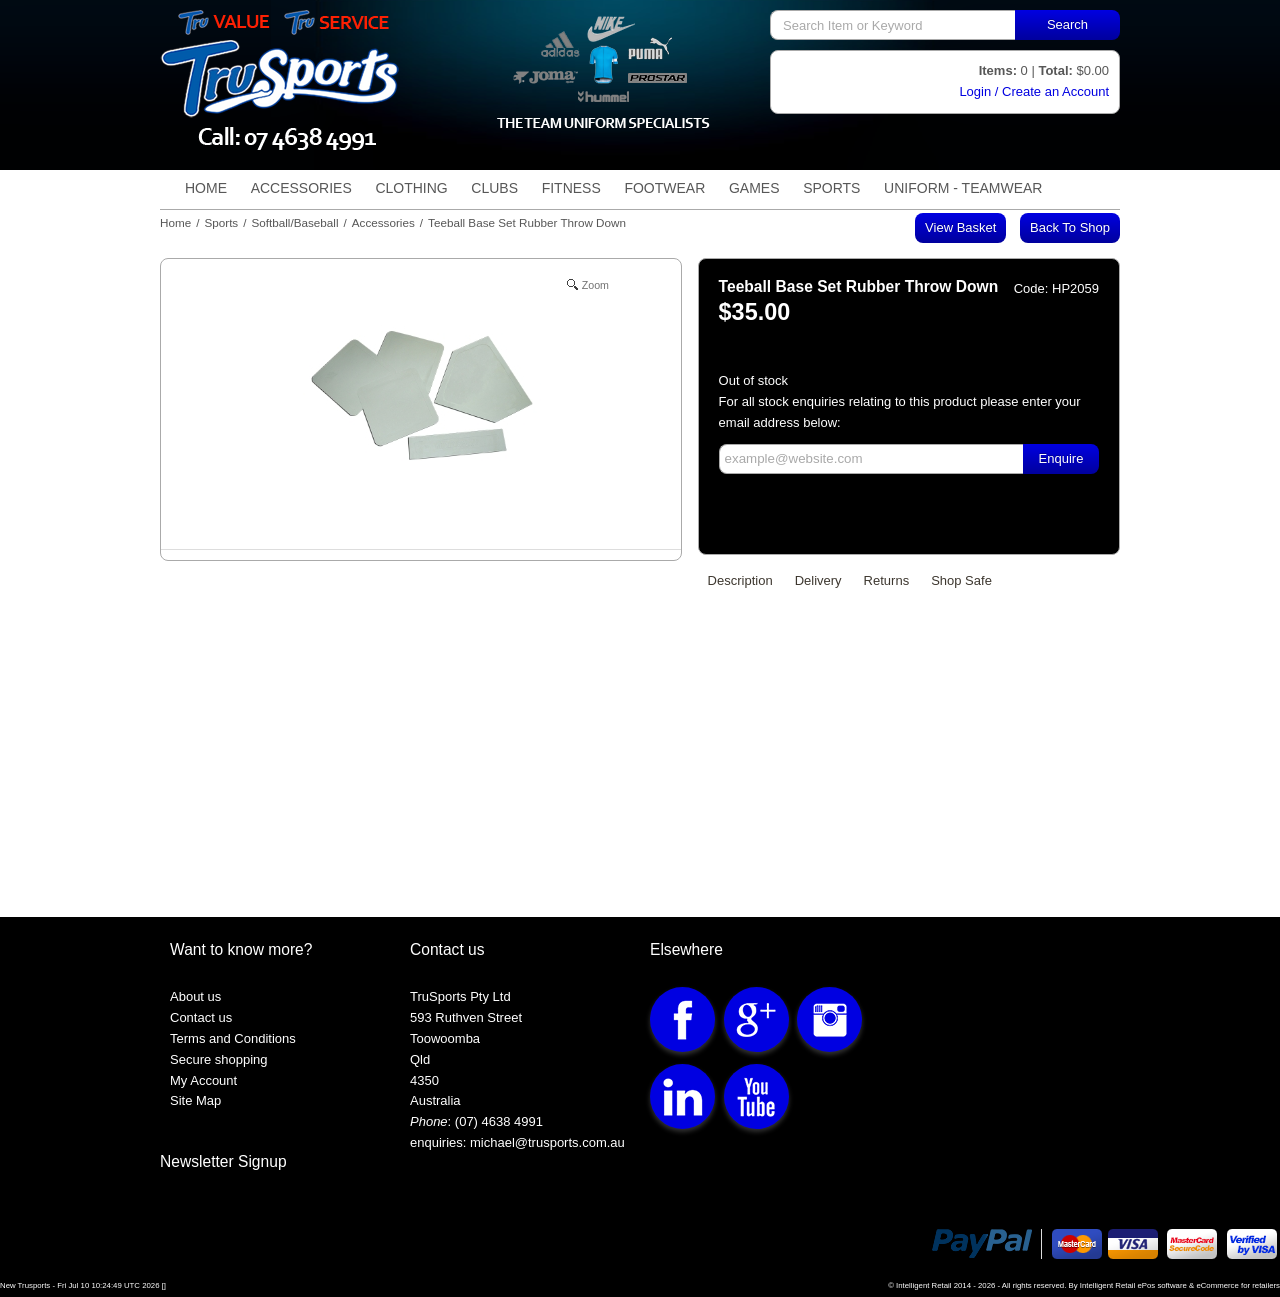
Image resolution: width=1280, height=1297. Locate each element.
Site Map (195, 1100)
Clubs (494, 188)
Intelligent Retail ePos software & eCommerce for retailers (1180, 1285)
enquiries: (438, 1142)
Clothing (411, 188)
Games (754, 188)
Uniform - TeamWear (963, 188)
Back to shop (1070, 227)
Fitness (571, 188)
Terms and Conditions (233, 1038)
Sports (831, 188)
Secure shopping (219, 1059)
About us (195, 996)
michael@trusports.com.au (545, 1142)
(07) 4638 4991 (499, 1121)
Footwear (664, 188)
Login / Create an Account (1034, 91)
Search (1067, 24)
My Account (203, 1080)
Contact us (201, 1017)
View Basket (960, 227)
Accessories (301, 188)
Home (206, 188)
